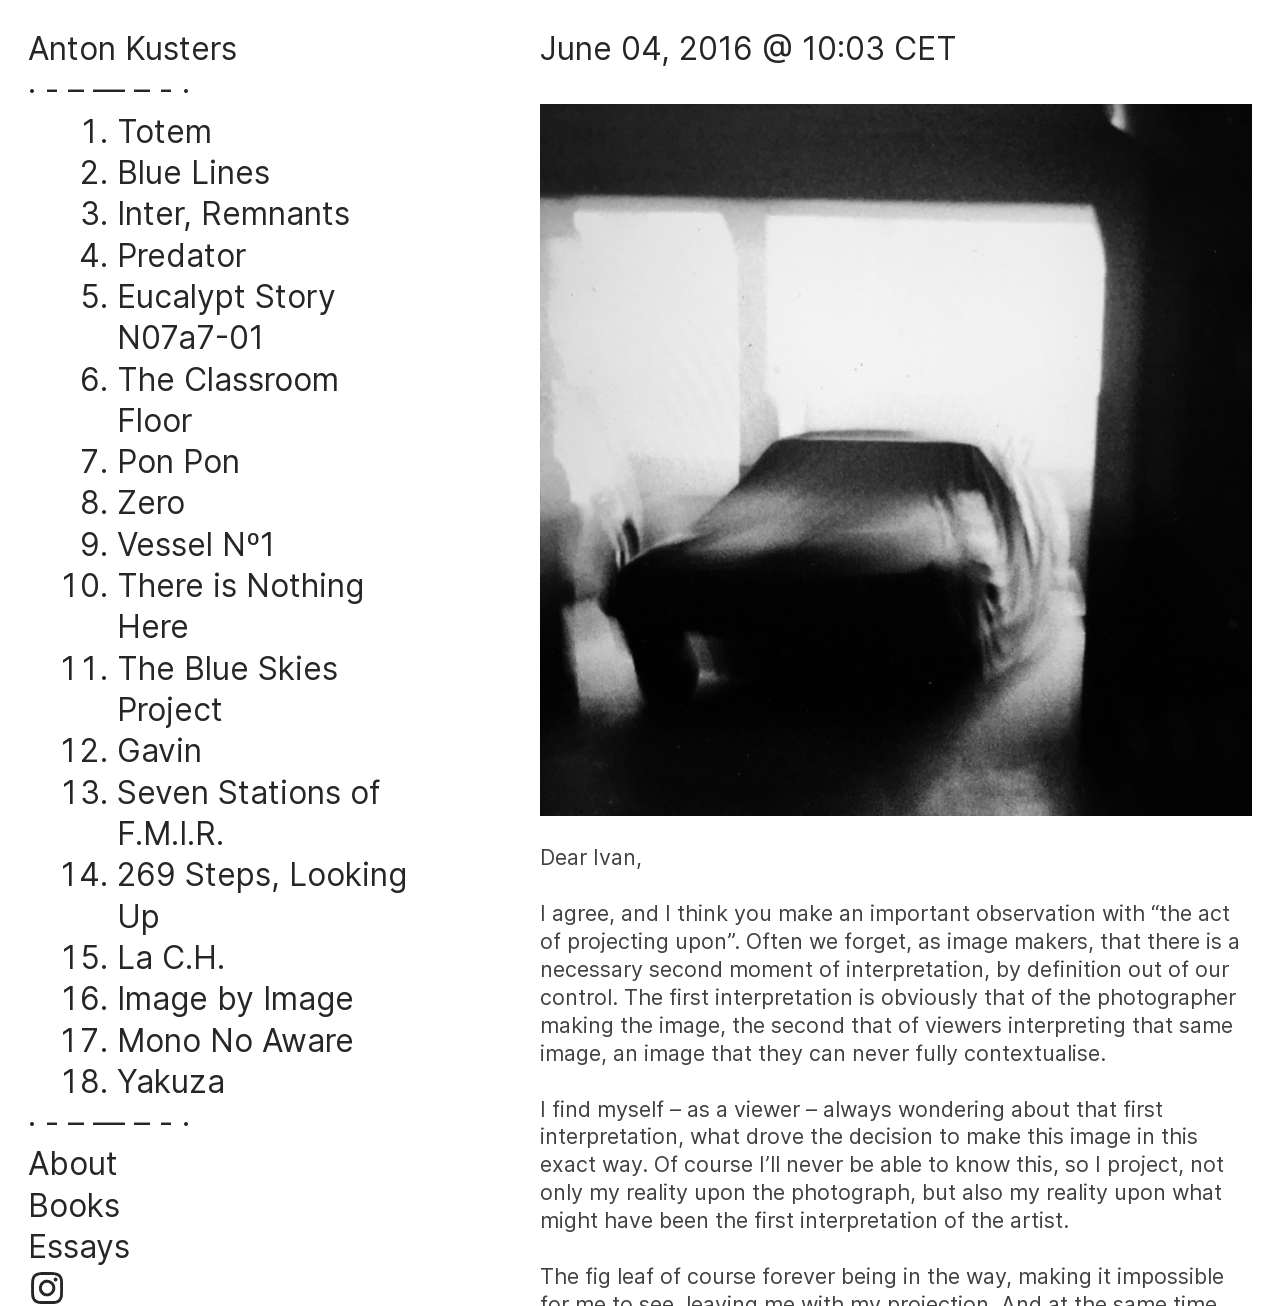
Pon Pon (178, 461)
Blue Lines (193, 172)
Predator (181, 255)
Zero (151, 502)
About (73, 1163)
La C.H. (171, 957)
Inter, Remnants (233, 213)
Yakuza (171, 1081)
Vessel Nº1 (196, 544)
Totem (164, 131)
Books (74, 1205)
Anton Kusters (132, 48)
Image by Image (235, 998)
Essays (79, 1246)
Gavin (159, 750)
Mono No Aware (235, 1040)
